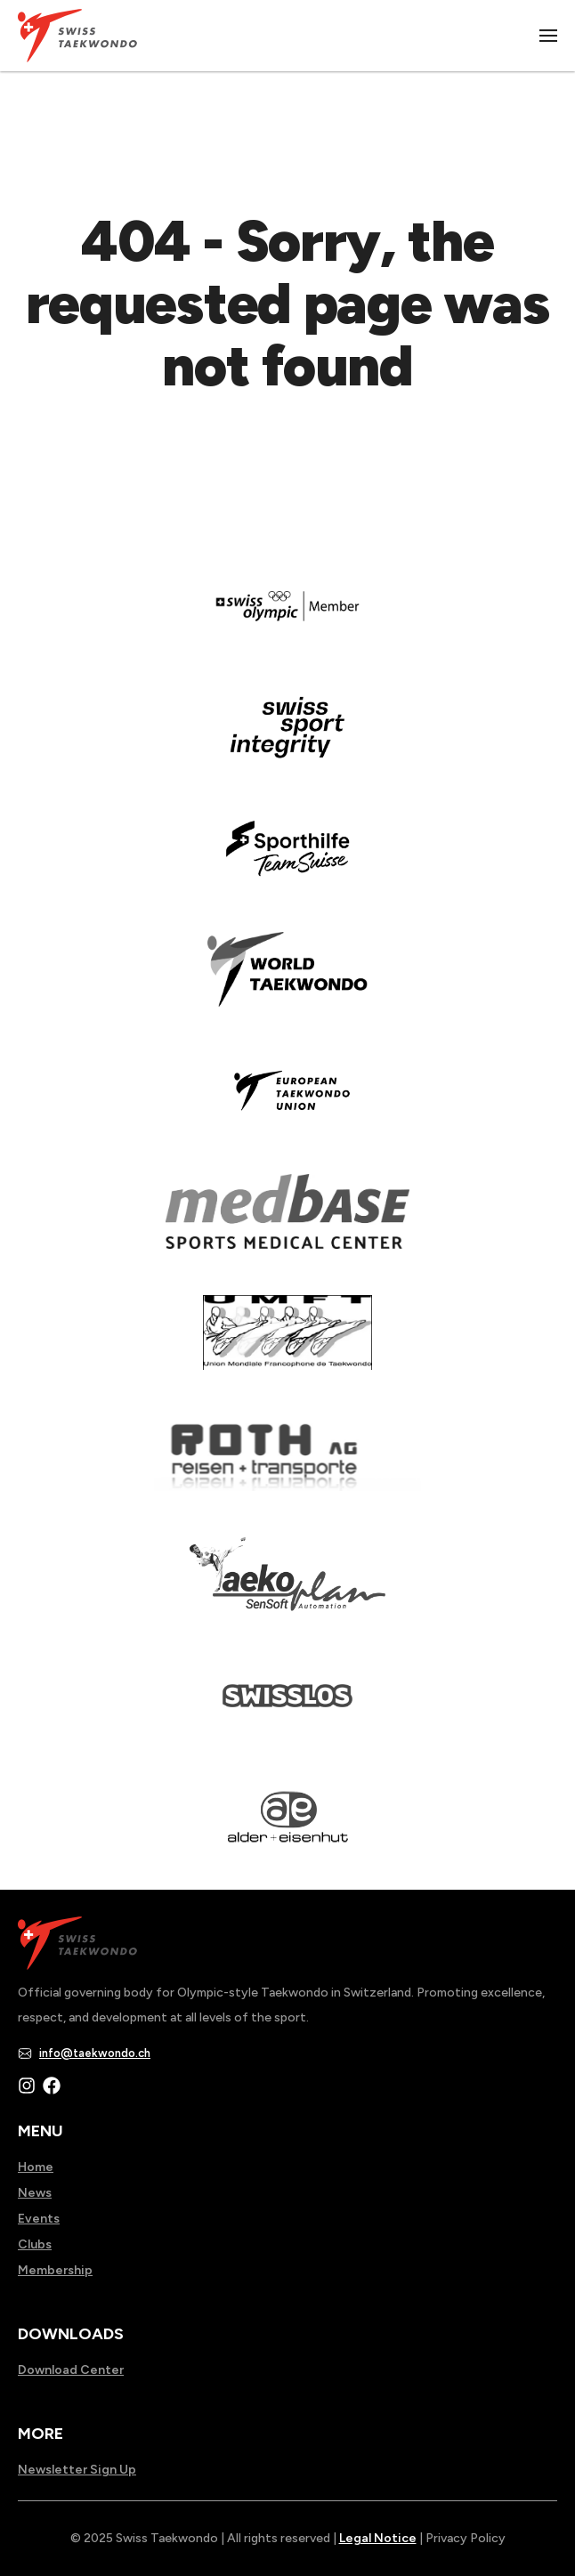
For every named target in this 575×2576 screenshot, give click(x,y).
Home (35, 2167)
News (35, 2192)
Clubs (35, 2244)
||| (549, 36)
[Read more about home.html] (287, 1708)
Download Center (71, 2370)
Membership (55, 2270)
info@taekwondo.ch (94, 2053)
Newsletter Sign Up (77, 2469)
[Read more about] (287, 618)
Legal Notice (378, 2538)
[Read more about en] (287, 740)
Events (39, 2218)
